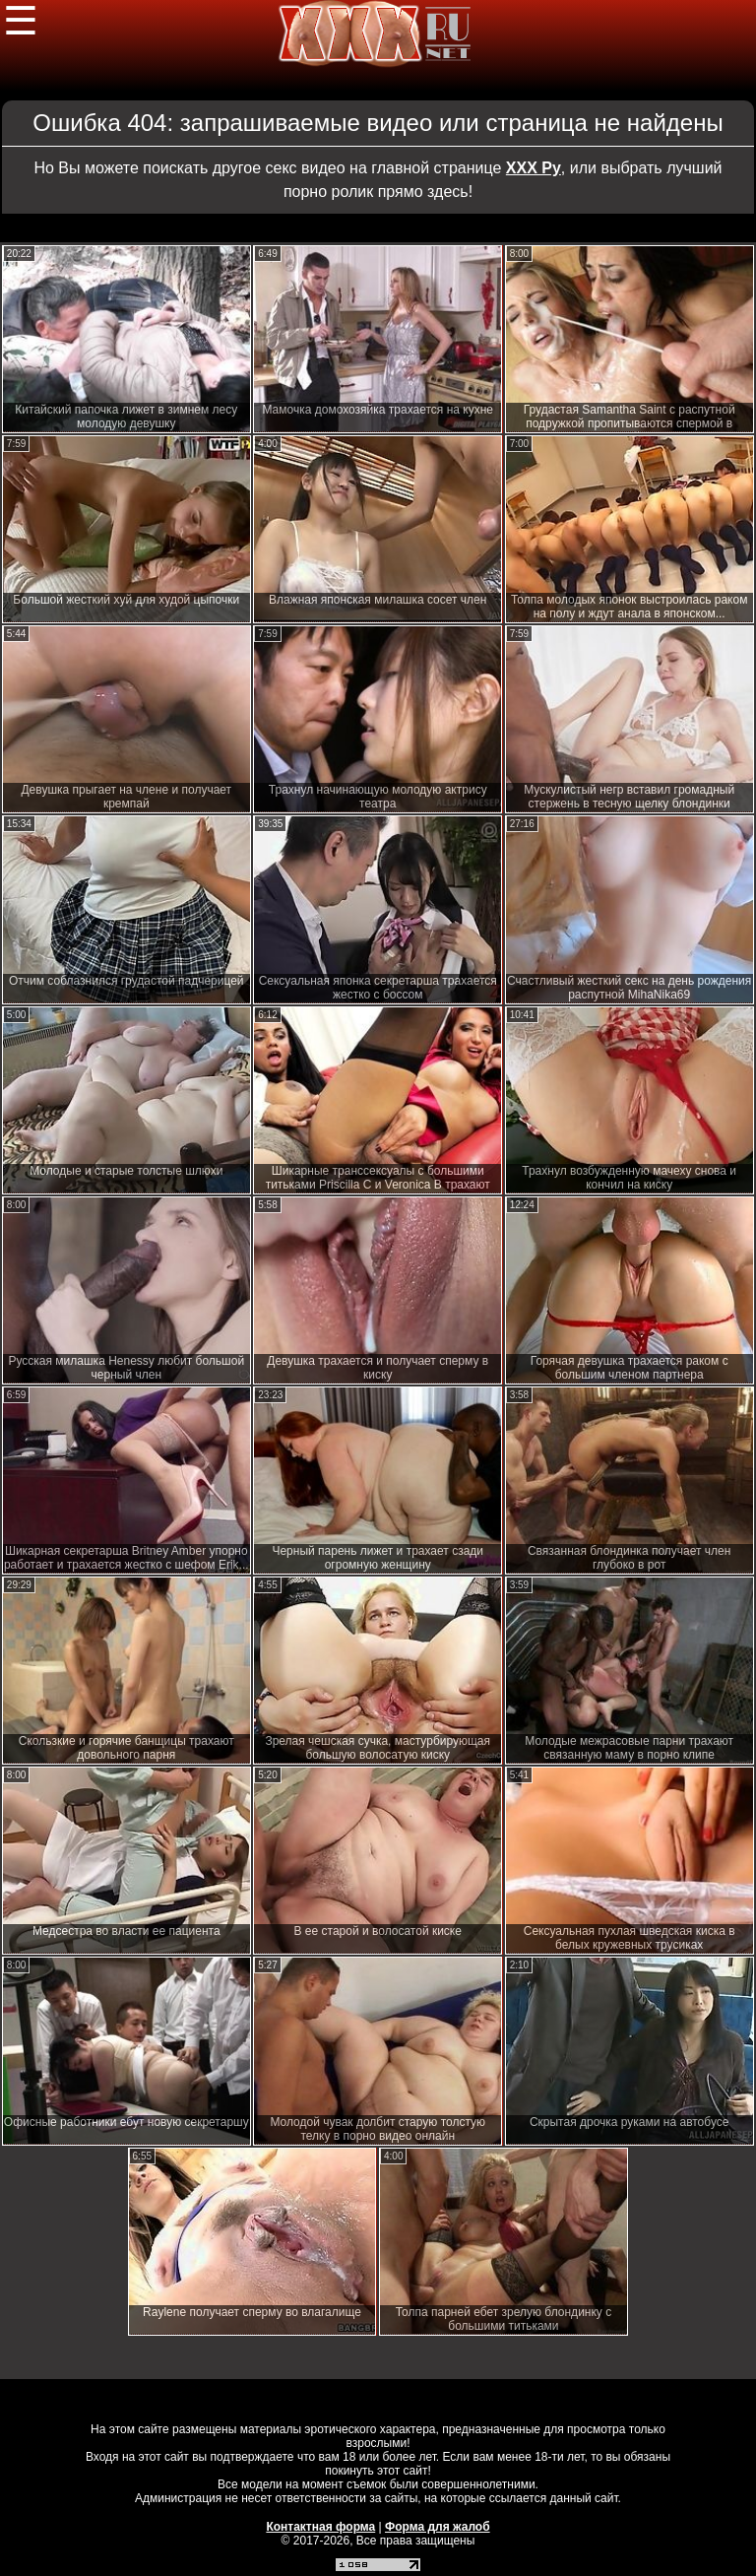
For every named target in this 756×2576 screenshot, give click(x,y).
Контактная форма (320, 2527)
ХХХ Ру (533, 168)
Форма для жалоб (437, 2527)
